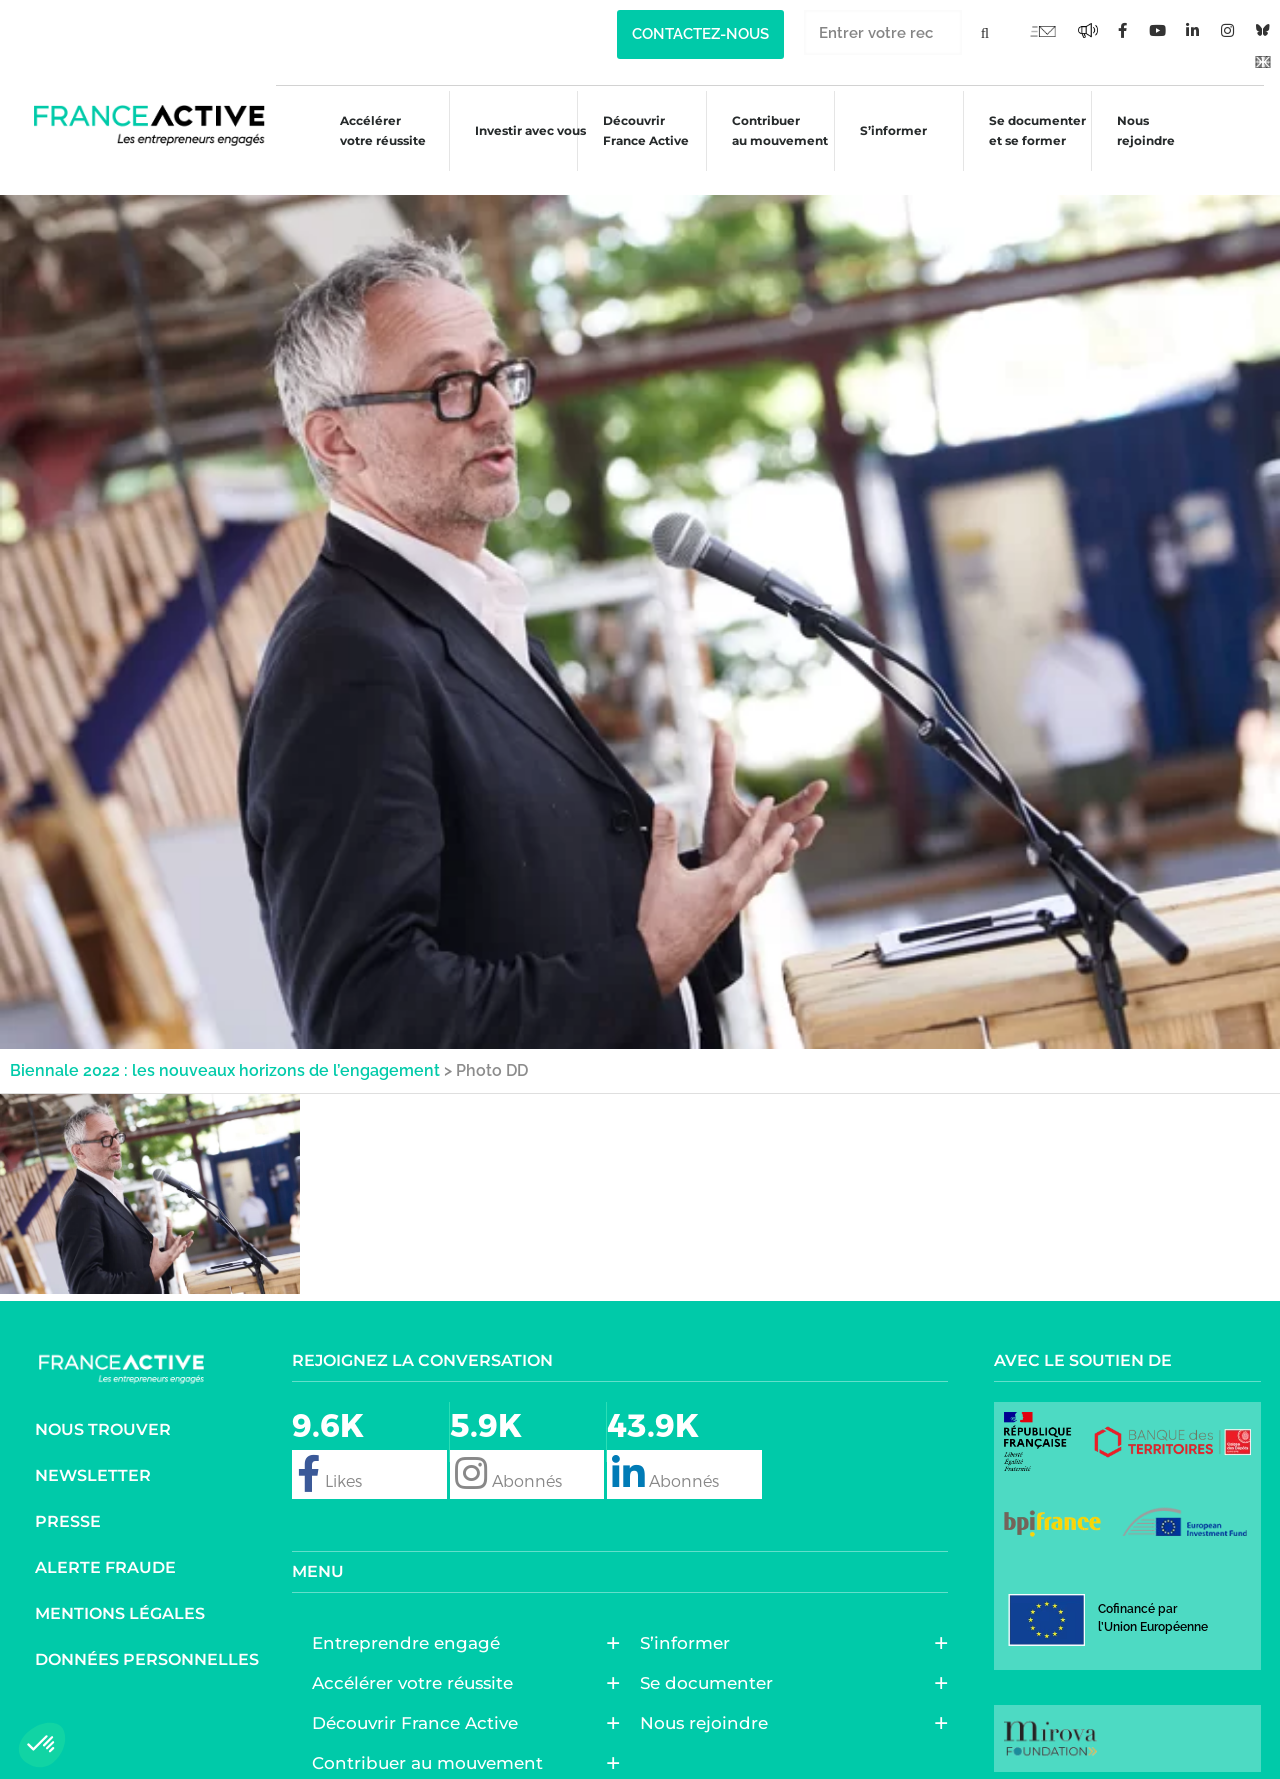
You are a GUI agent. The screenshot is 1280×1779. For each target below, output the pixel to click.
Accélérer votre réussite (365, 130)
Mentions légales (120, 1589)
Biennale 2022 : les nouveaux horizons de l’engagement (225, 1046)
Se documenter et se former (1035, 130)
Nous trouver (103, 1405)
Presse (68, 1497)
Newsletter (93, 1451)
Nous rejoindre (1148, 130)
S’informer (888, 133)
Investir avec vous (514, 133)
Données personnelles (147, 1635)
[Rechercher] (984, 32)
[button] (42, 1745)
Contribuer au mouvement (771, 130)
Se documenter (711, 1659)
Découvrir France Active (634, 130)
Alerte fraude (105, 1543)
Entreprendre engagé (411, 1619)
